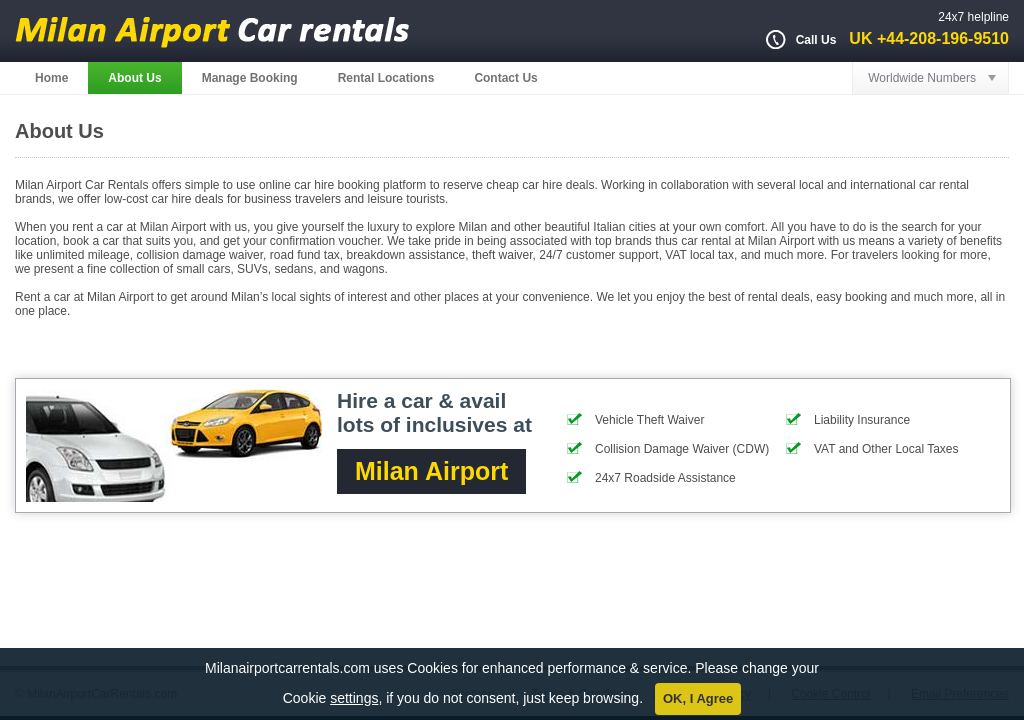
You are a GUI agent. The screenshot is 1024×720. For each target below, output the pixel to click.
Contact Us (505, 78)
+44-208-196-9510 (943, 38)
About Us (134, 78)
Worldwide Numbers (922, 78)
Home (51, 78)
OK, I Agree (698, 698)
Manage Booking (250, 78)
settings (354, 698)
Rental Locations (386, 78)
